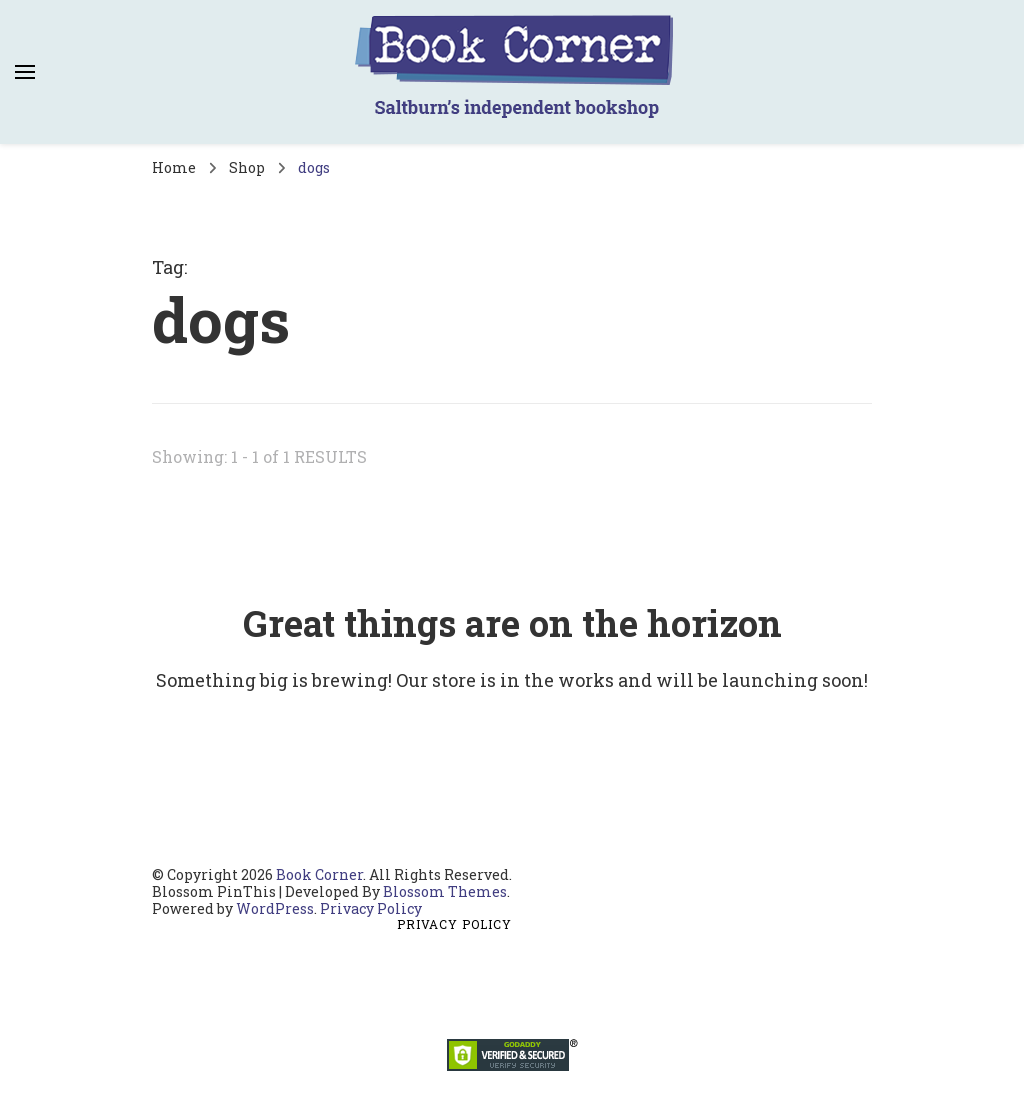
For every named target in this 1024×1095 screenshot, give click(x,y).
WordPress (275, 908)
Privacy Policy (371, 908)
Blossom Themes (445, 891)
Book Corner (319, 874)
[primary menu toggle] (25, 72)
